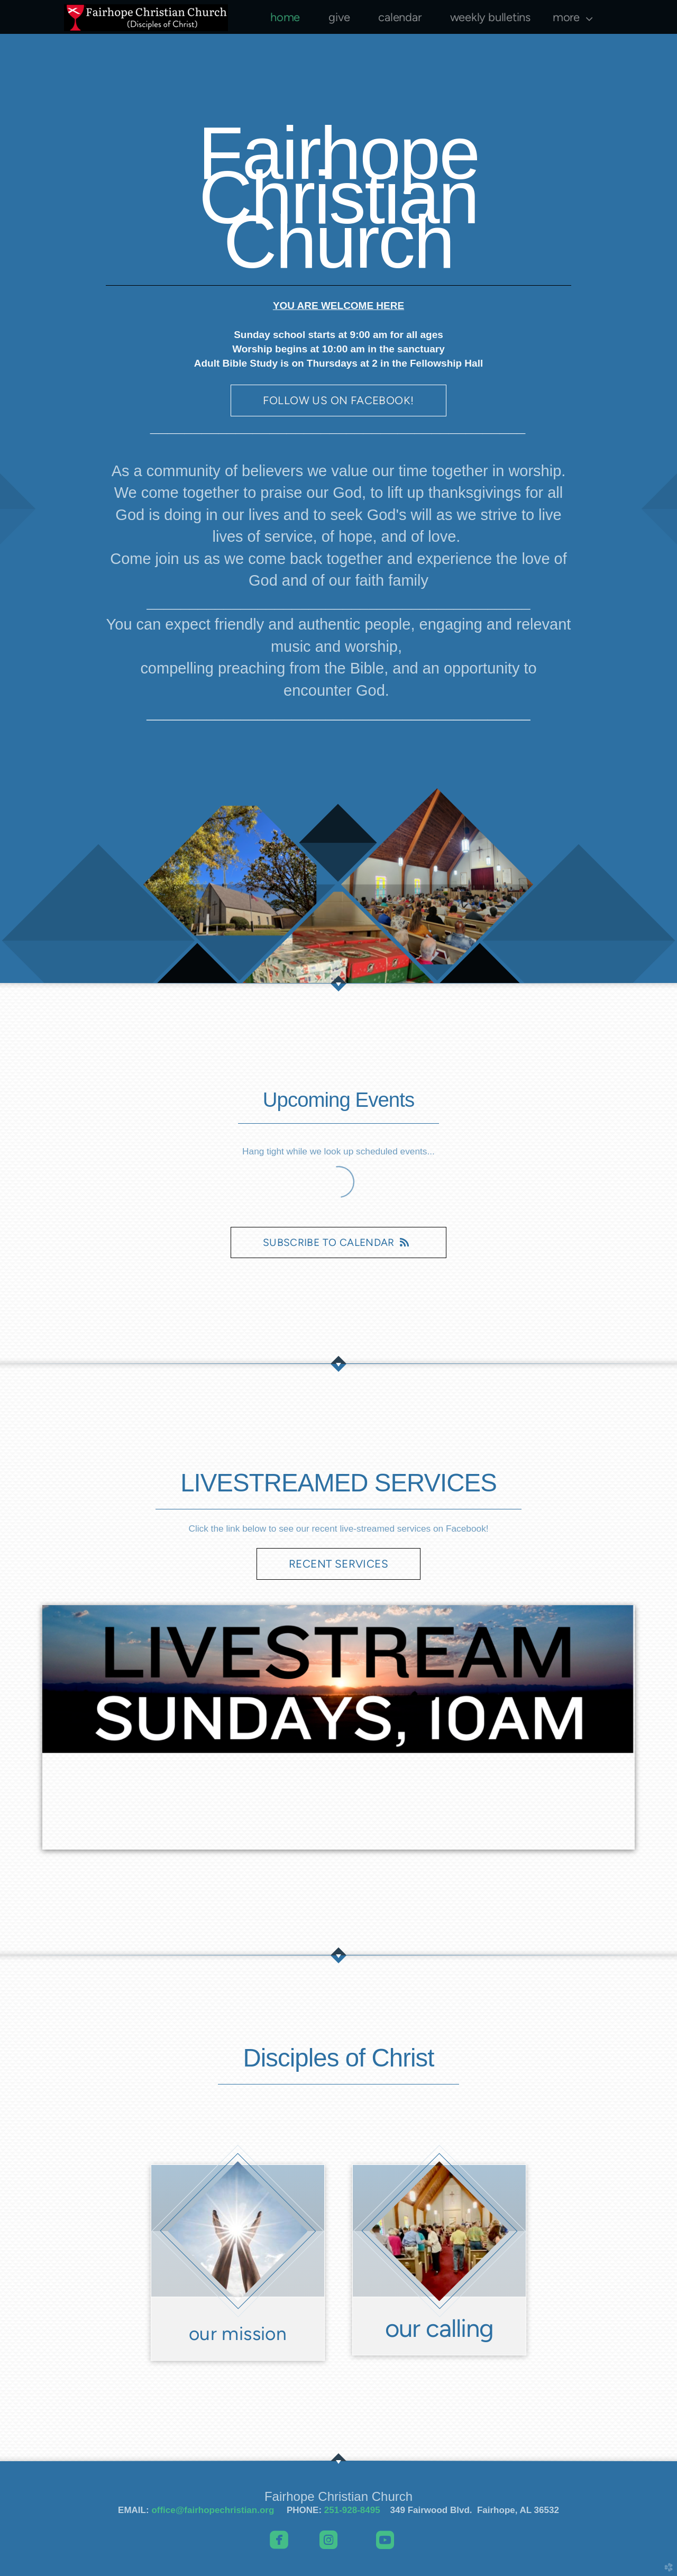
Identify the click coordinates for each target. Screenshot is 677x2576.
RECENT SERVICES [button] (338, 1563)
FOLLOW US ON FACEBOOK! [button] (338, 400)
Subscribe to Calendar (338, 1242)
